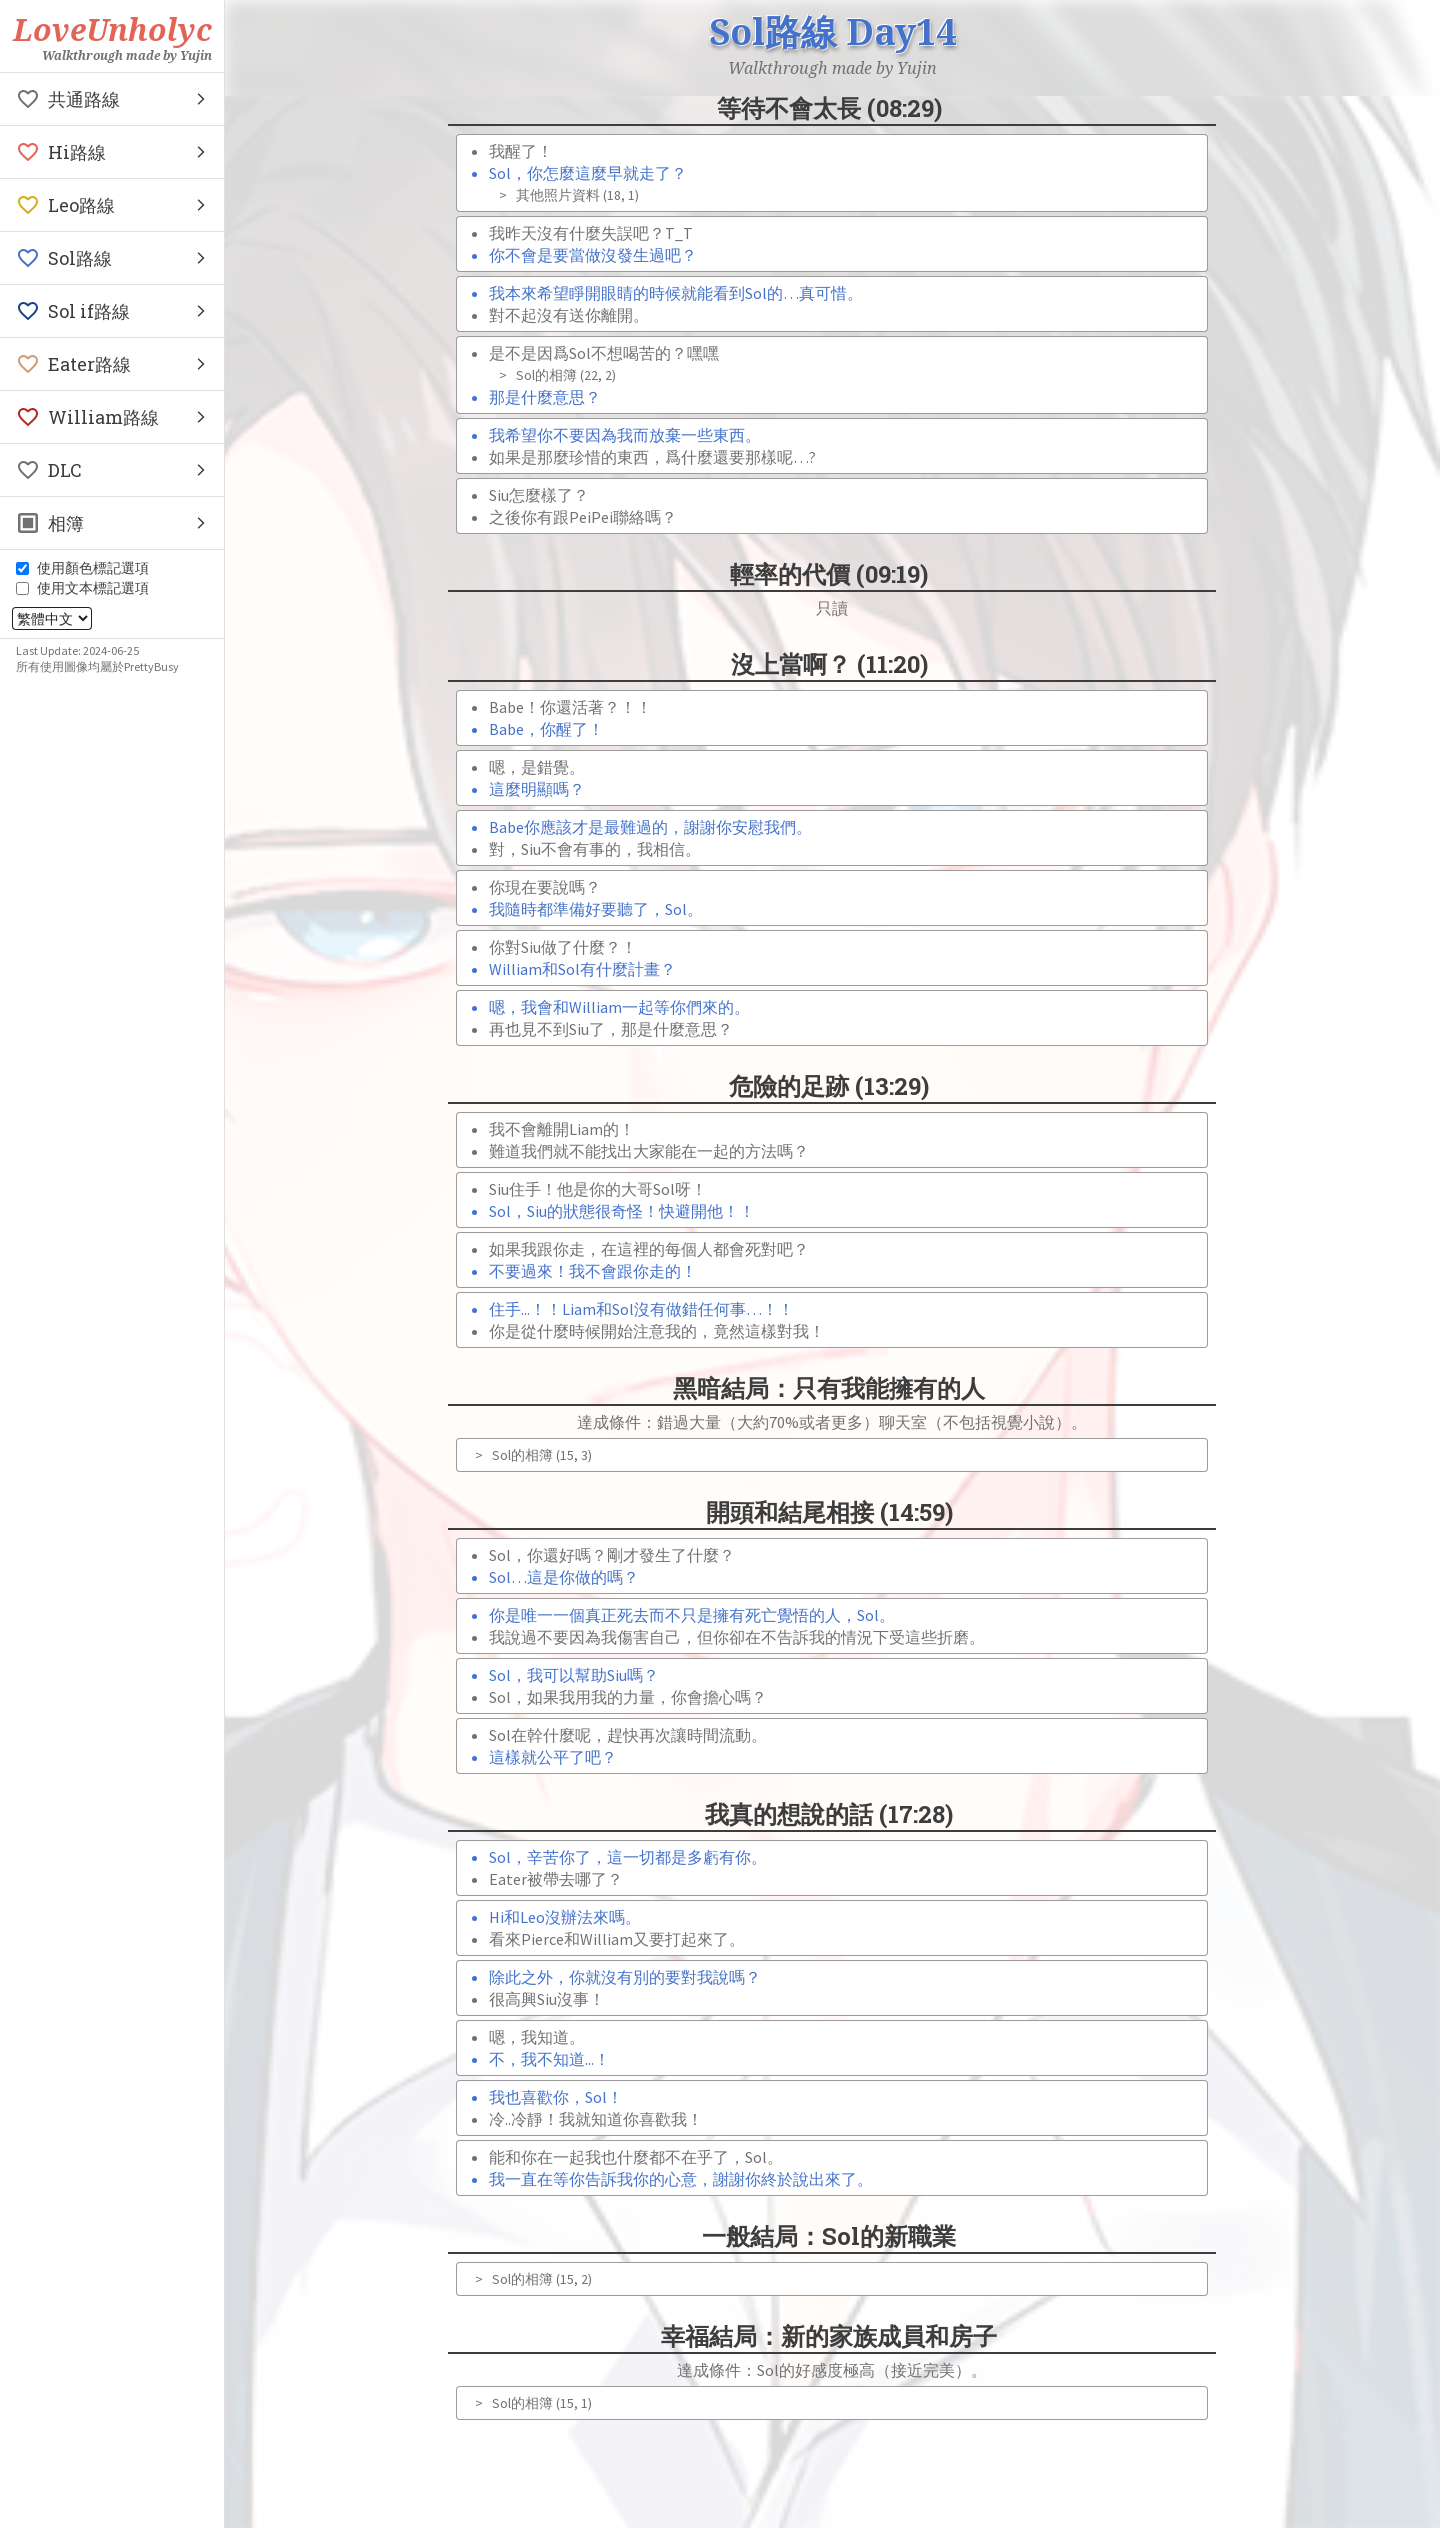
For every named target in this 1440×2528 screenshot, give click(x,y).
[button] (112, 99)
